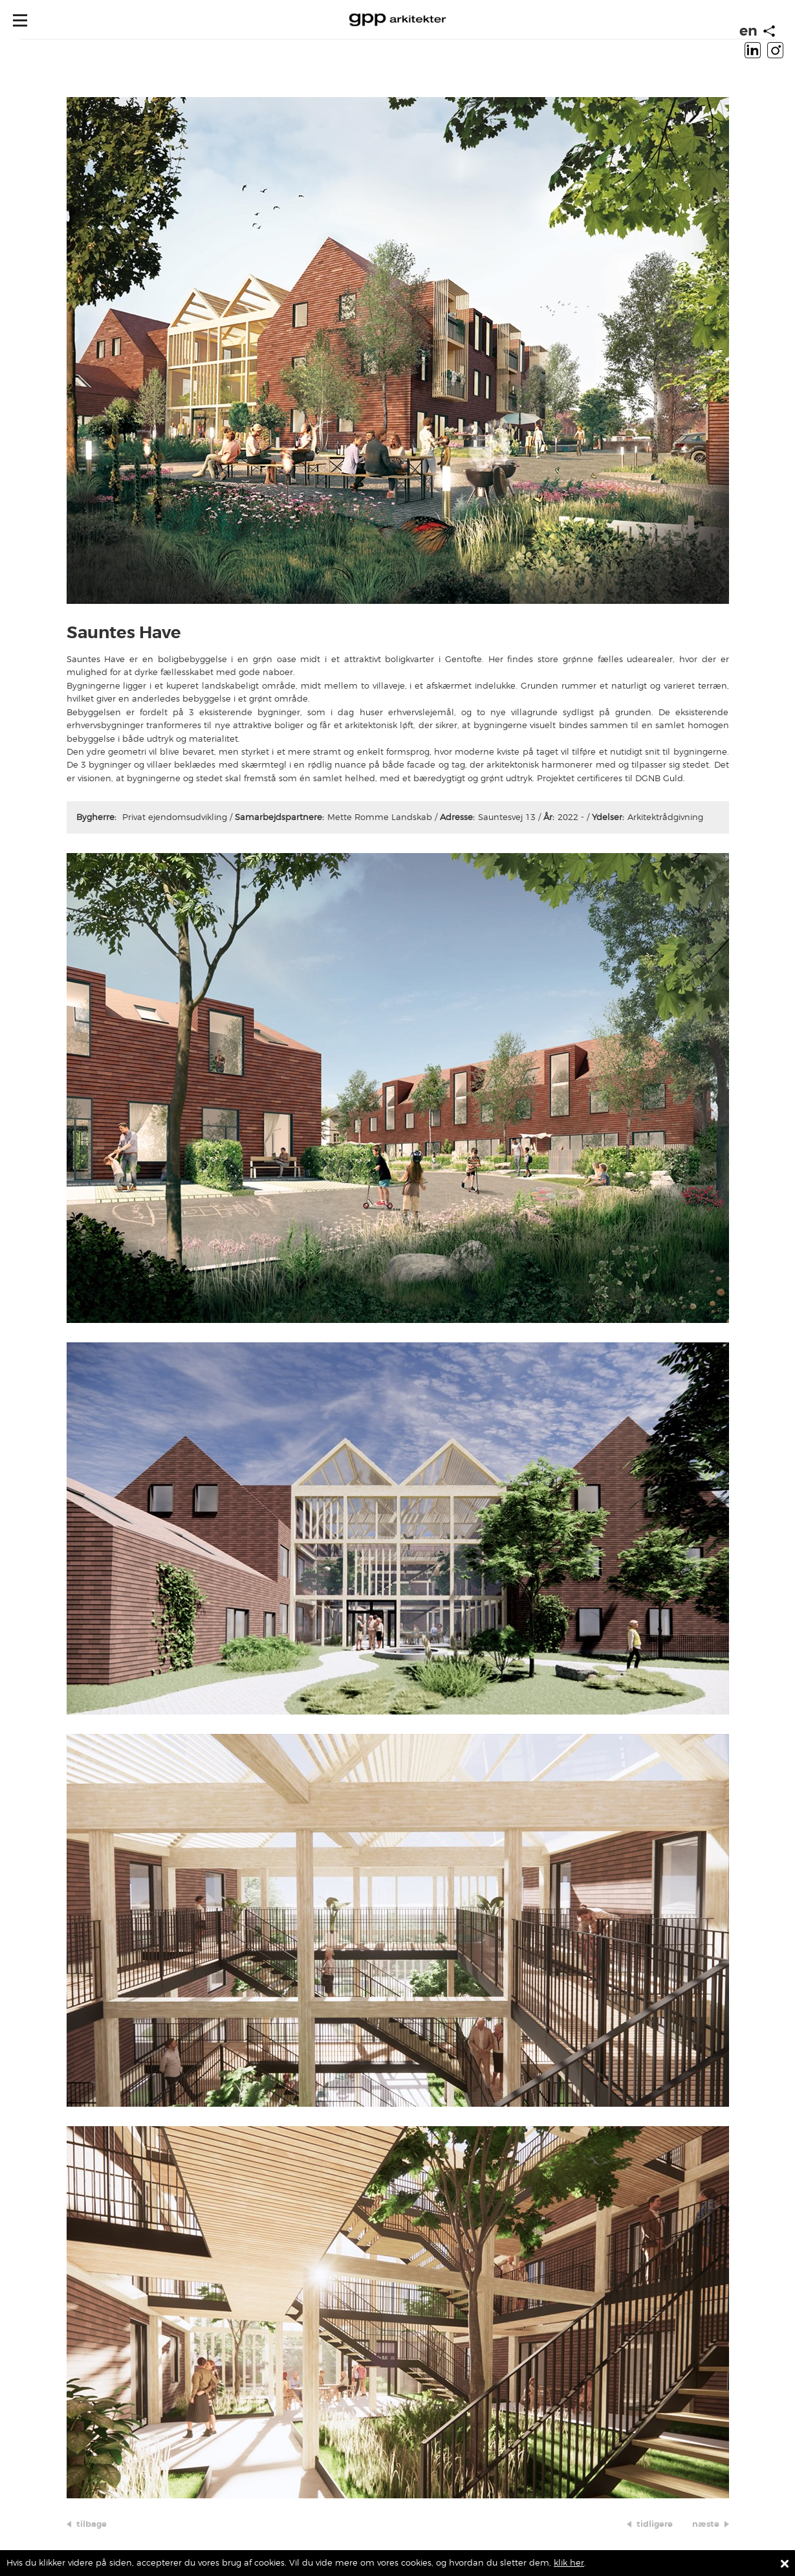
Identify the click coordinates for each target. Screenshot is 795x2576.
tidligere (655, 2524)
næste (705, 2524)
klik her (569, 2563)
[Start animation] (769, 31)
